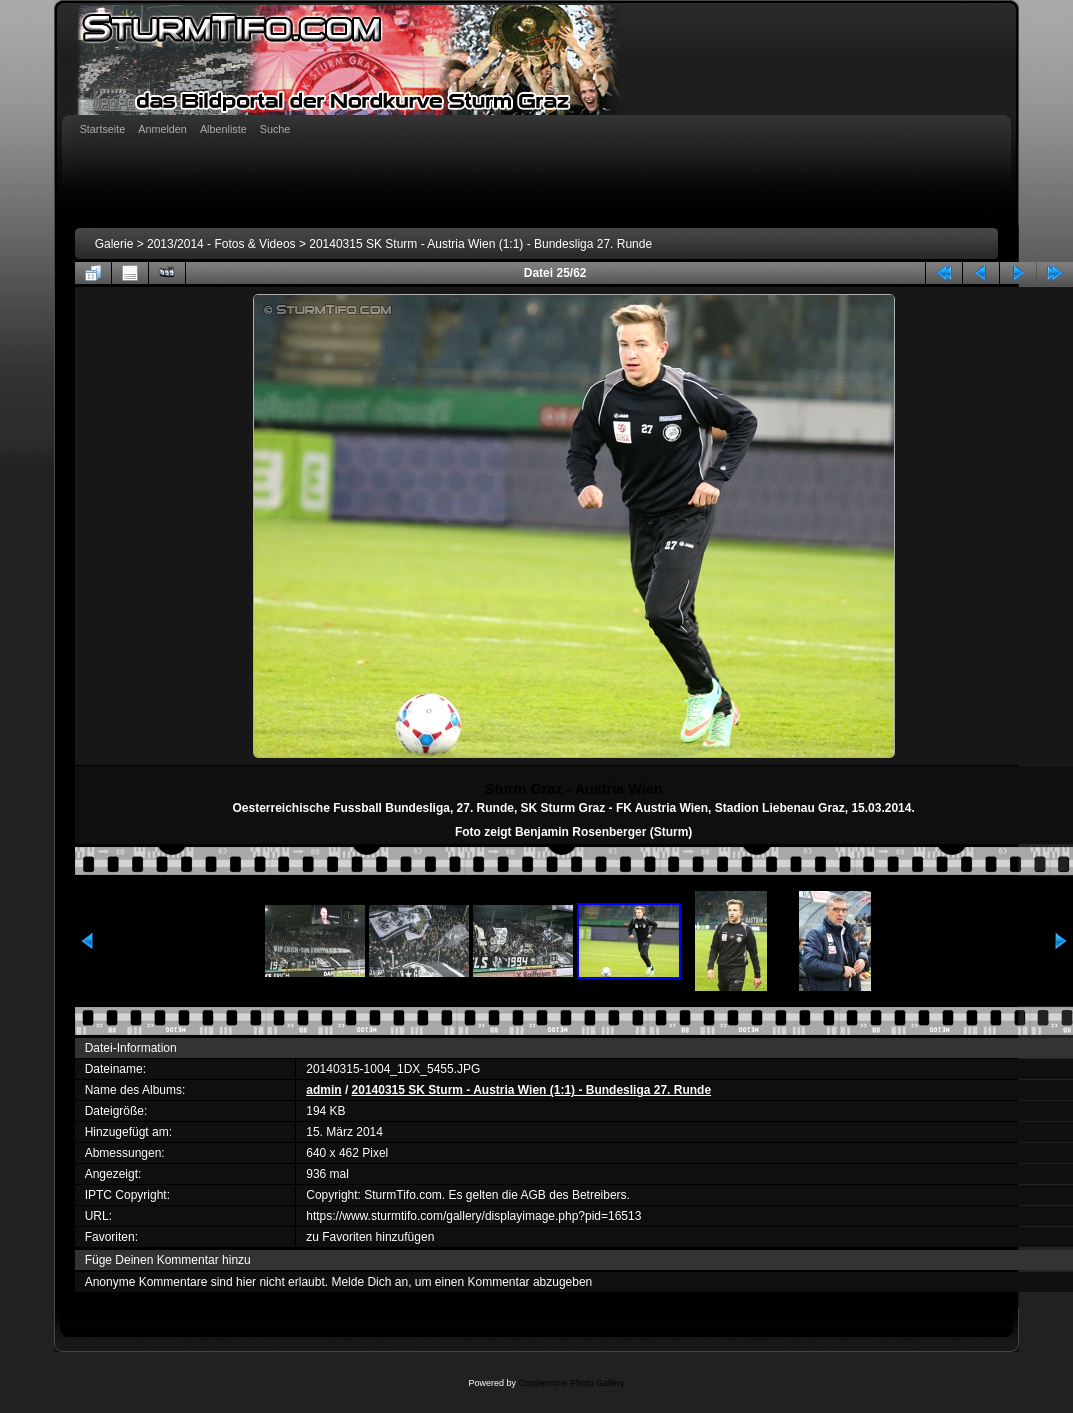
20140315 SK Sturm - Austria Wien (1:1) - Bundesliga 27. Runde (480, 244)
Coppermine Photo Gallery (571, 1383)
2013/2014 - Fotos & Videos (221, 244)
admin (323, 1090)
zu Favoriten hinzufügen (370, 1237)
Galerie (114, 244)
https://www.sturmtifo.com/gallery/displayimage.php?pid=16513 (473, 1216)
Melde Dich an (369, 1282)
